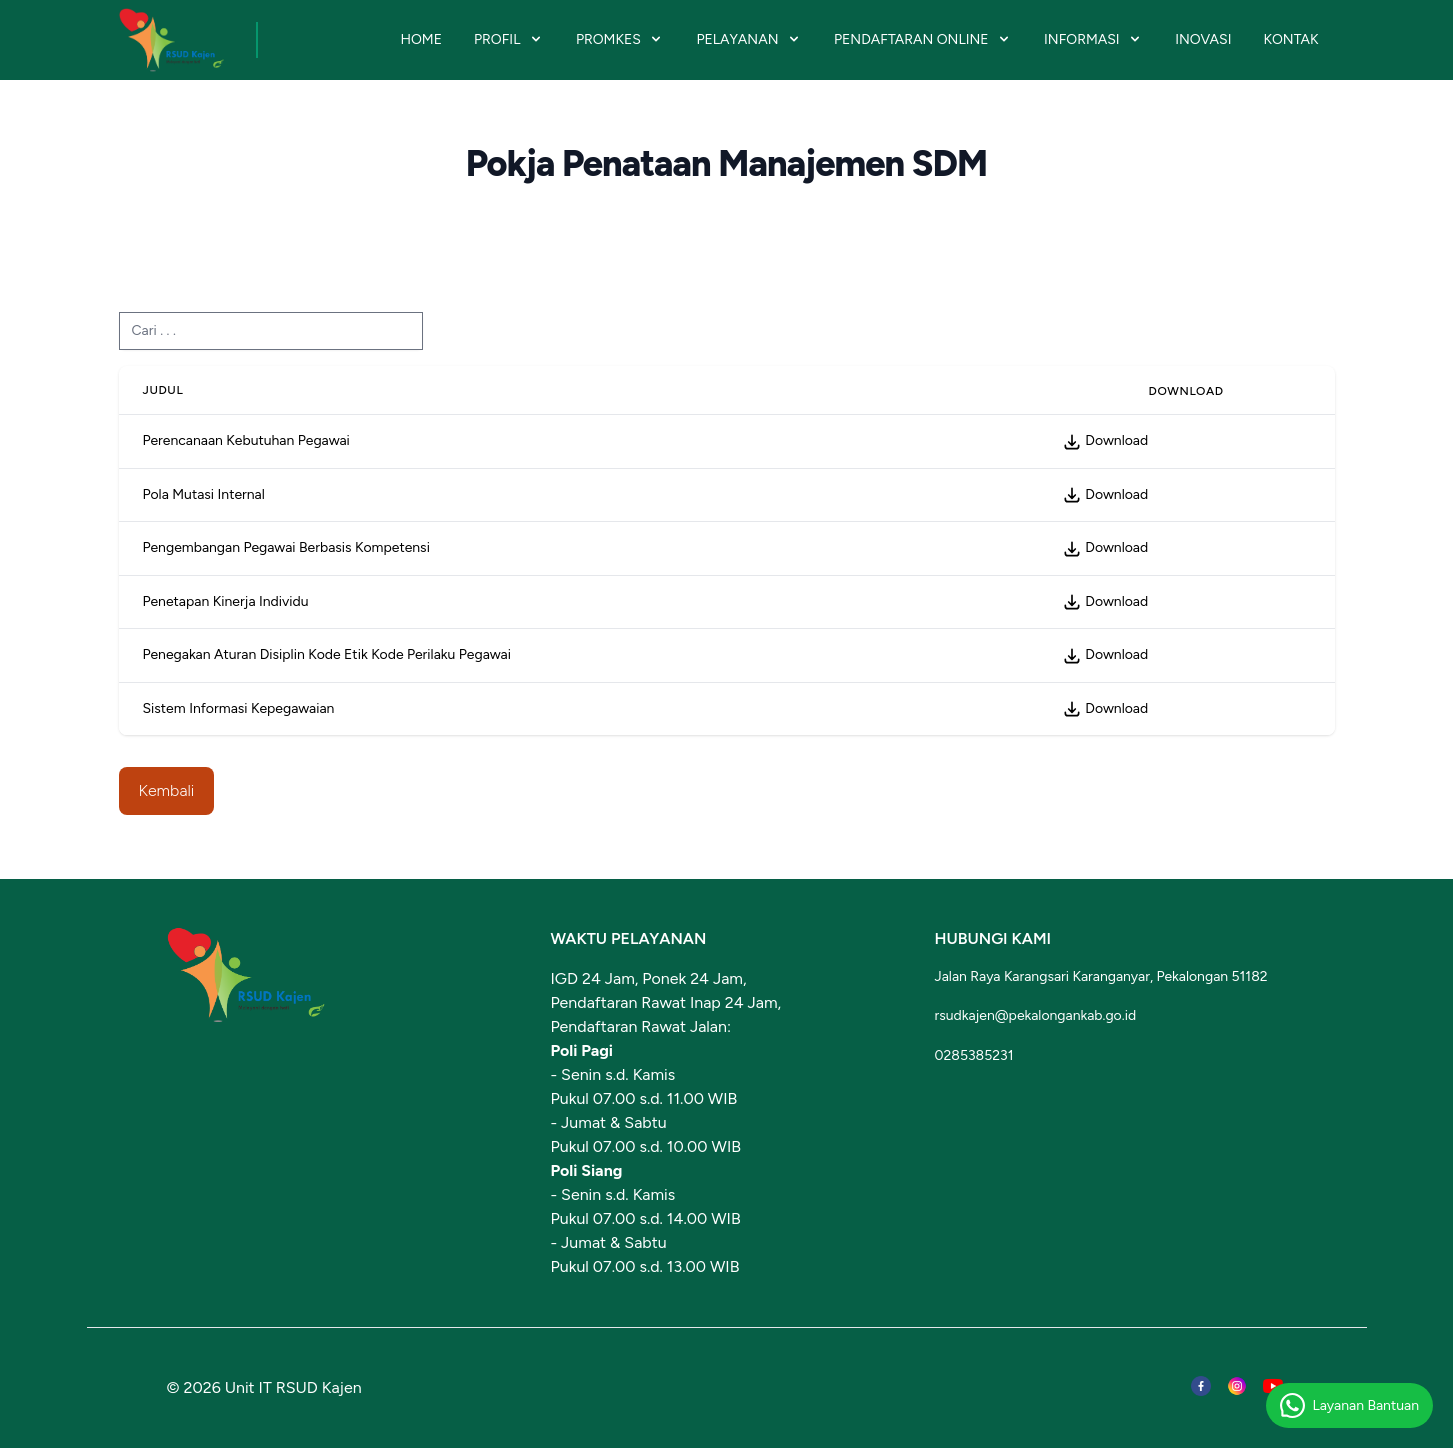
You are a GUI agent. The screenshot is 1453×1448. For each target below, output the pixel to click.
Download (1105, 440)
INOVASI (1203, 39)
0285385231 (974, 1055)
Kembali (167, 790)
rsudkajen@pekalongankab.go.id (1036, 1015)
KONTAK (1290, 39)
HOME (421, 39)
